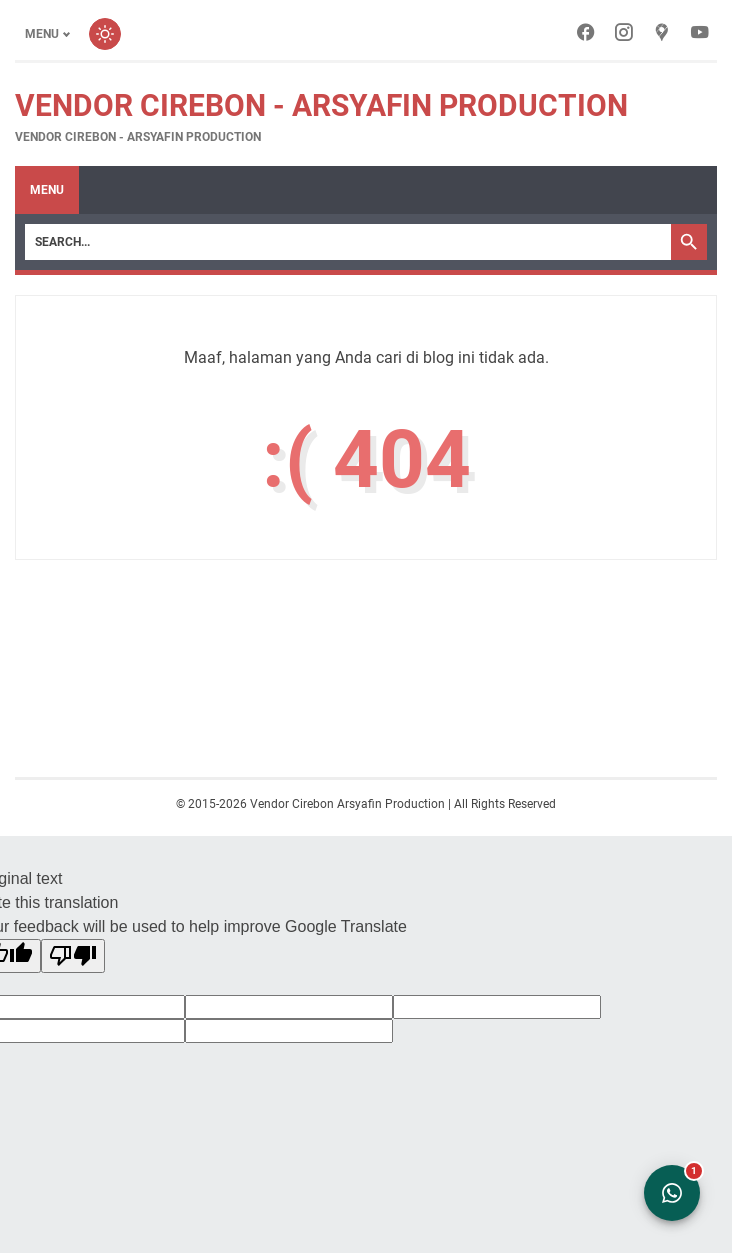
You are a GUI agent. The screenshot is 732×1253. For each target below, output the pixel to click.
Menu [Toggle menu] (42, 34)
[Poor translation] (73, 956)
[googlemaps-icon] (662, 34)
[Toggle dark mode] (105, 34)
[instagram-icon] (624, 34)
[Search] (348, 242)
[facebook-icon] (586, 34)
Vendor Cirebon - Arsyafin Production (321, 105)
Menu (47, 190)
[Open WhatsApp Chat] (672, 1193)
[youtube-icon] (700, 34)
